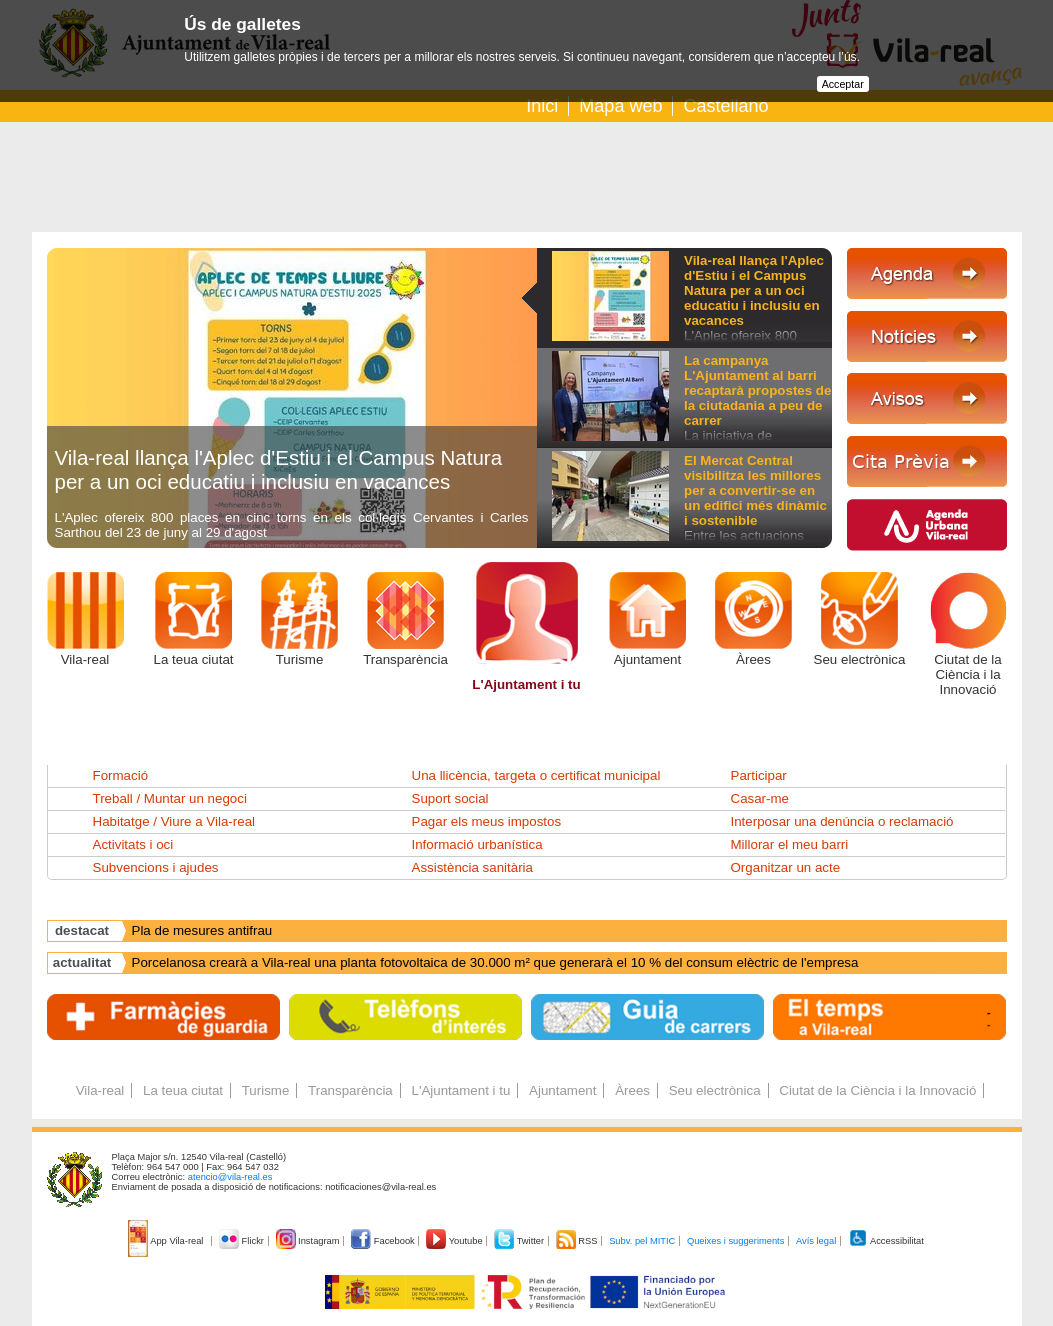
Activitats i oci (133, 844)
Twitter (520, 1241)
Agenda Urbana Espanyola (211, 930)
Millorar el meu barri (790, 844)
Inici (542, 106)
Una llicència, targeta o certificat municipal (536, 775)
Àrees (753, 659)
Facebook (384, 1241)
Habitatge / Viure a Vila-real (174, 821)
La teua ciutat (193, 659)
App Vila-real (167, 1241)
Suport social (450, 798)
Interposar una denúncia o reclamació (842, 821)
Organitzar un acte (786, 867)
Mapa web (620, 106)
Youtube (455, 1241)
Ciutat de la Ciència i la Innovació (967, 674)
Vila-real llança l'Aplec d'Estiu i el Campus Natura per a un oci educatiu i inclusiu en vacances (279, 469)
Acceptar (843, 84)
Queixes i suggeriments (735, 1241)
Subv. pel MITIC (642, 1241)
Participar (759, 775)
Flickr (242, 1241)
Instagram (309, 1241)
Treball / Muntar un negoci (170, 798)
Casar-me (760, 798)
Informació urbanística (477, 844)
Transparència (405, 659)
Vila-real (85, 659)
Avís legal (816, 1241)
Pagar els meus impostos (487, 821)
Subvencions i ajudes (156, 867)
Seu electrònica (860, 659)
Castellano (725, 106)
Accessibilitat (886, 1241)
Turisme (300, 659)
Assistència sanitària (473, 867)
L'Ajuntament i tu (526, 684)
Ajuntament (647, 659)
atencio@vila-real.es (230, 1177)
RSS (578, 1241)
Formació (121, 775)
